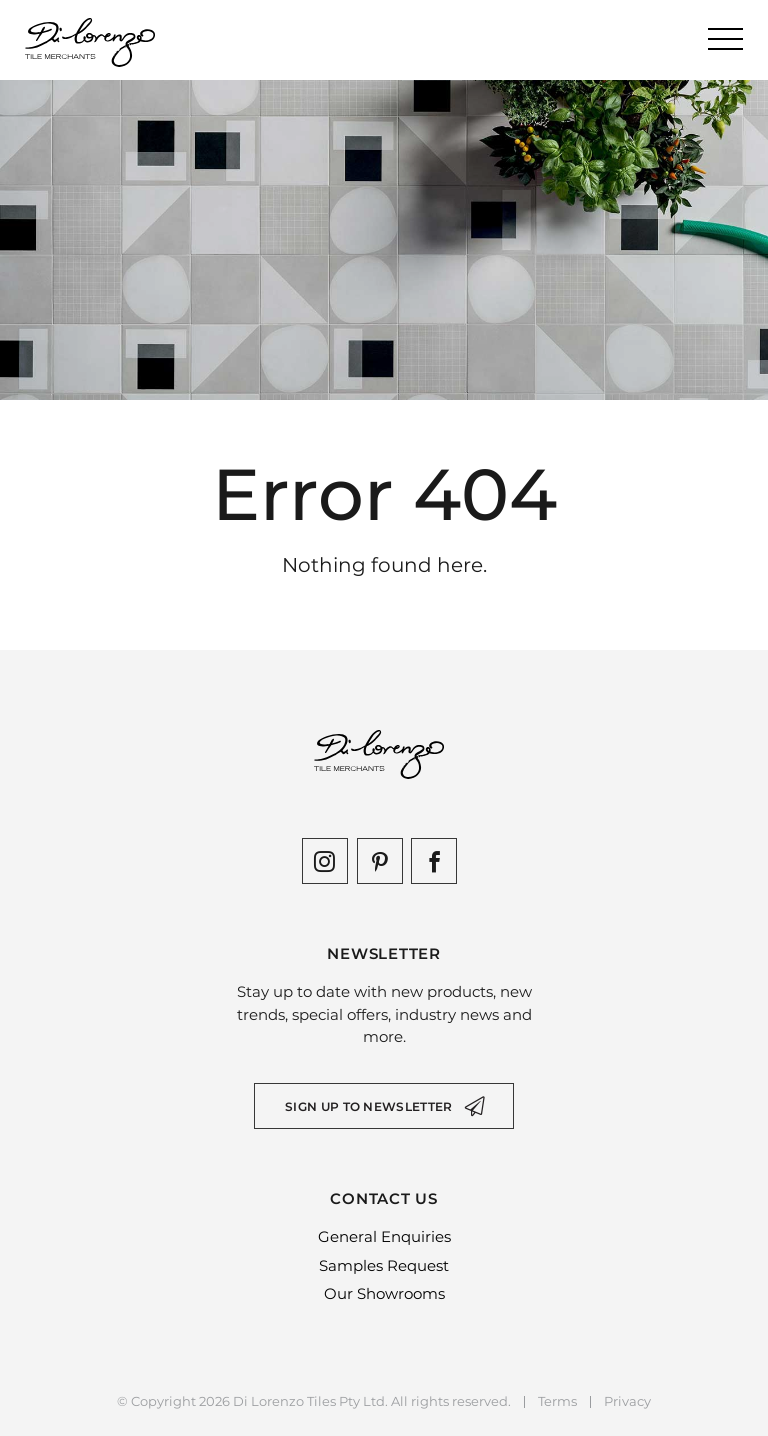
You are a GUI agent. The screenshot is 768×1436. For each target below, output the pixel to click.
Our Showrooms (384, 1293)
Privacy (627, 1401)
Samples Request (384, 1265)
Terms (557, 1401)
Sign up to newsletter (368, 1106)
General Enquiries (384, 1236)
